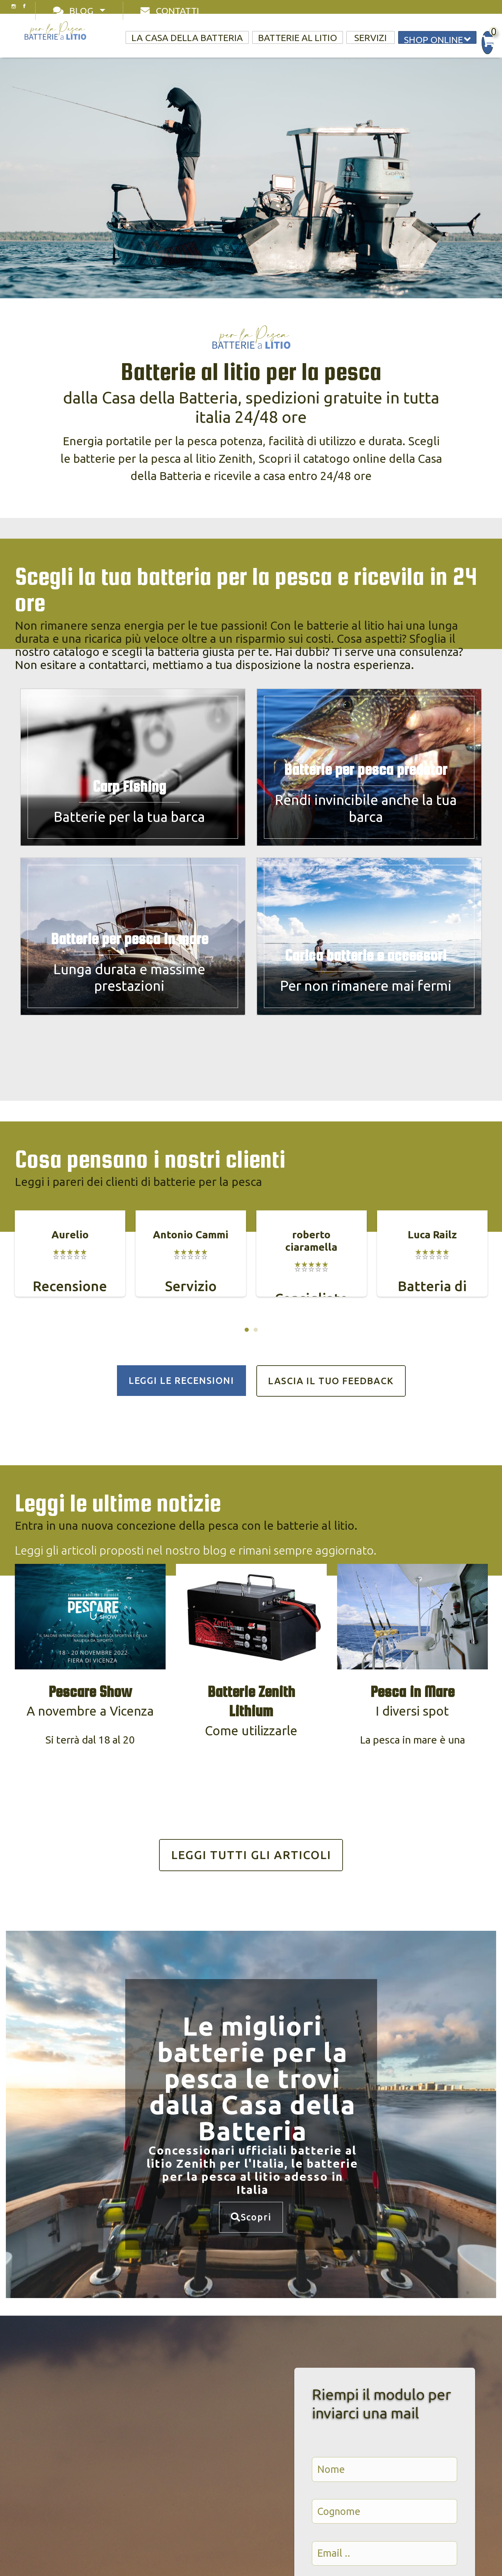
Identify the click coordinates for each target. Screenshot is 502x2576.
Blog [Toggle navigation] (75, 11)
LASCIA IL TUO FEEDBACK (331, 1381)
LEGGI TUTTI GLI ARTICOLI (251, 1854)
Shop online (437, 39)
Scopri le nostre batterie (146, 224)
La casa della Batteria (187, 37)
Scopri (251, 2217)
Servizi (370, 37)
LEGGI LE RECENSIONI (181, 1380)
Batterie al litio (297, 37)
